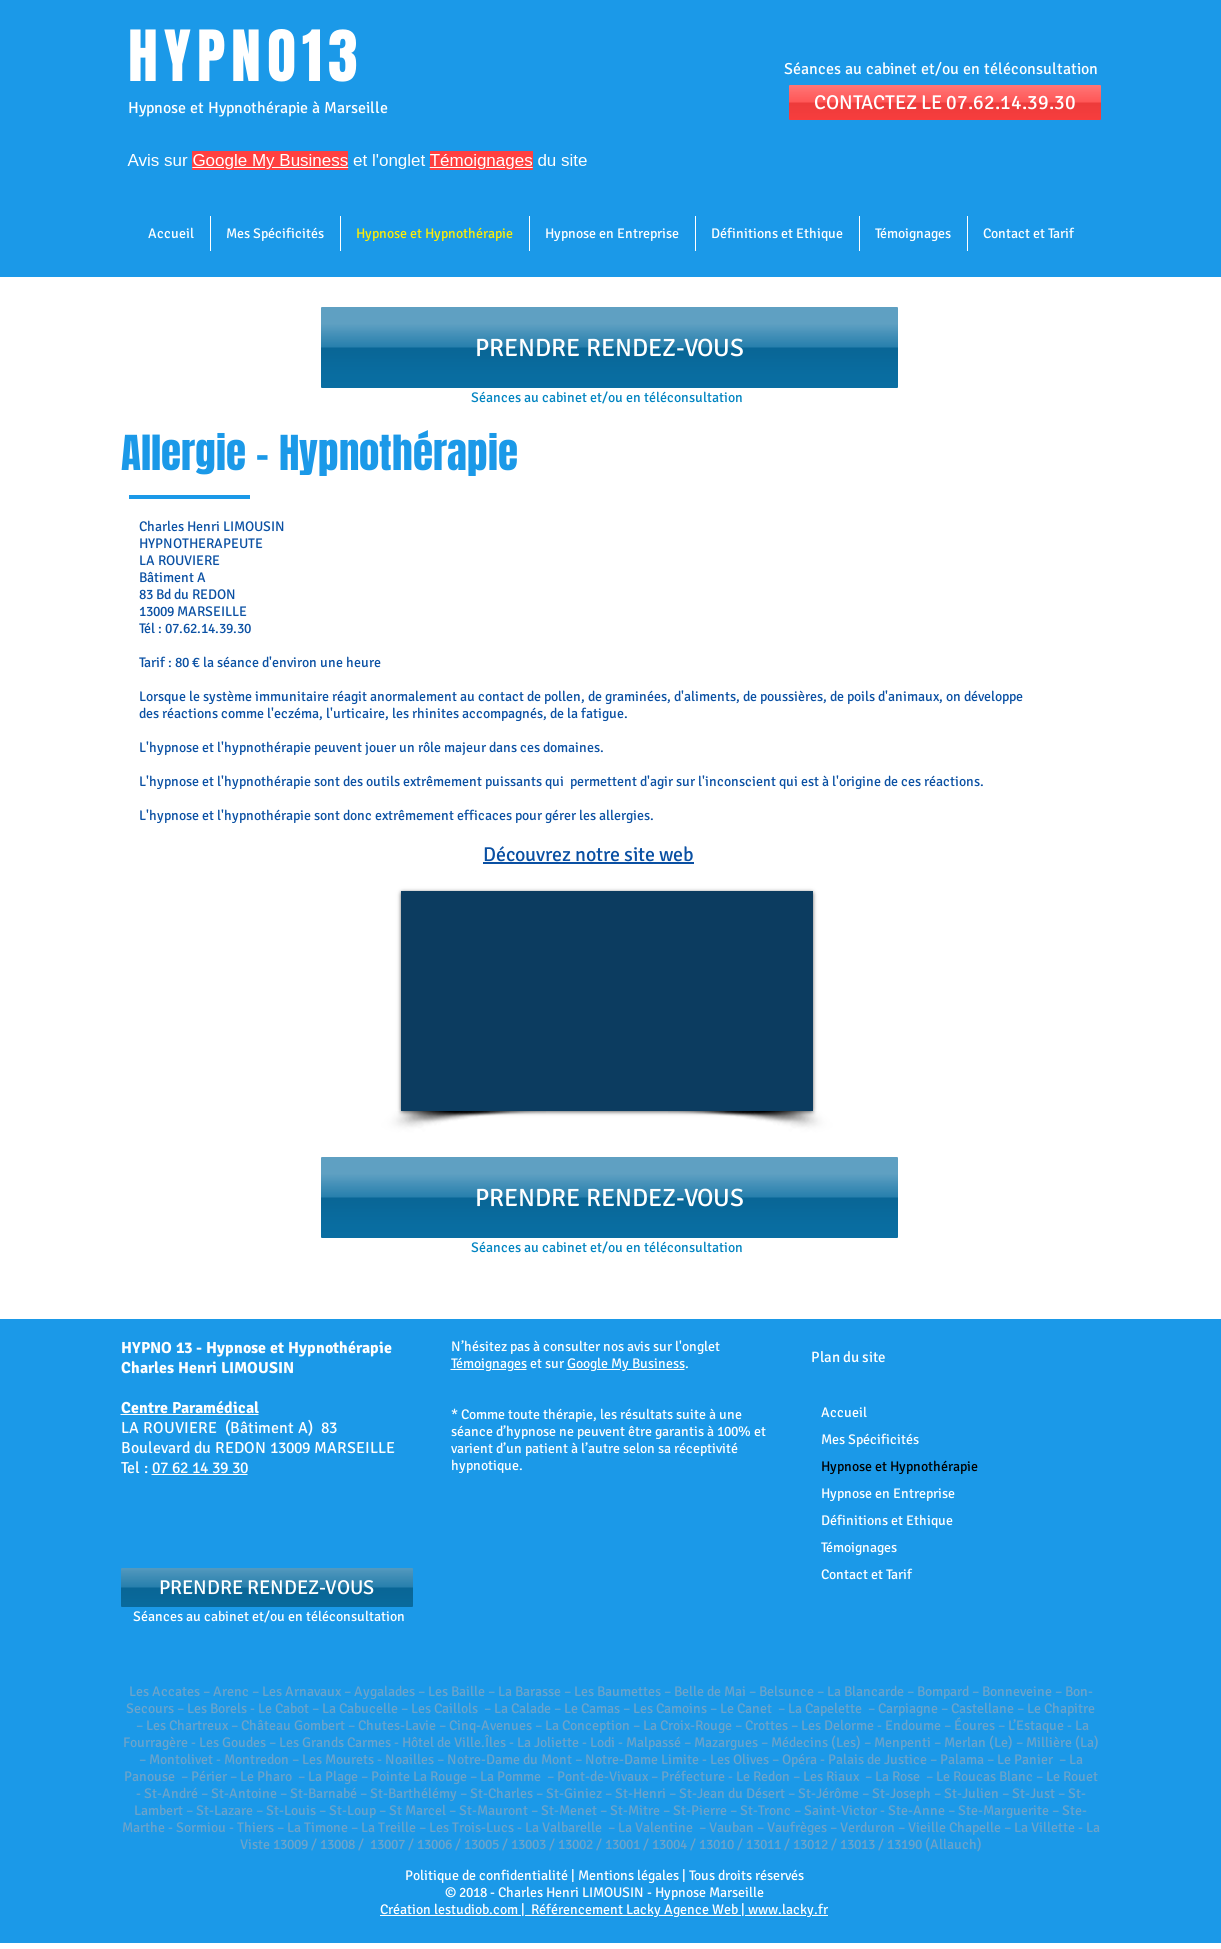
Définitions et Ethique (887, 1520)
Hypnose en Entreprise (888, 1493)
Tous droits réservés (746, 1875)
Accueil (844, 1412)
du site (560, 160)
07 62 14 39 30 (200, 1468)
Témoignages (489, 1363)
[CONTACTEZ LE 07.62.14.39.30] (945, 102)
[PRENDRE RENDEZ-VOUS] (609, 347)
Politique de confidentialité (486, 1875)
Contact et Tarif (866, 1574)
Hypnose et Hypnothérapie (899, 1466)
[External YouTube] (607, 1001)
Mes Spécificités (870, 1439)
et (279, 160)
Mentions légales (628, 1875)
